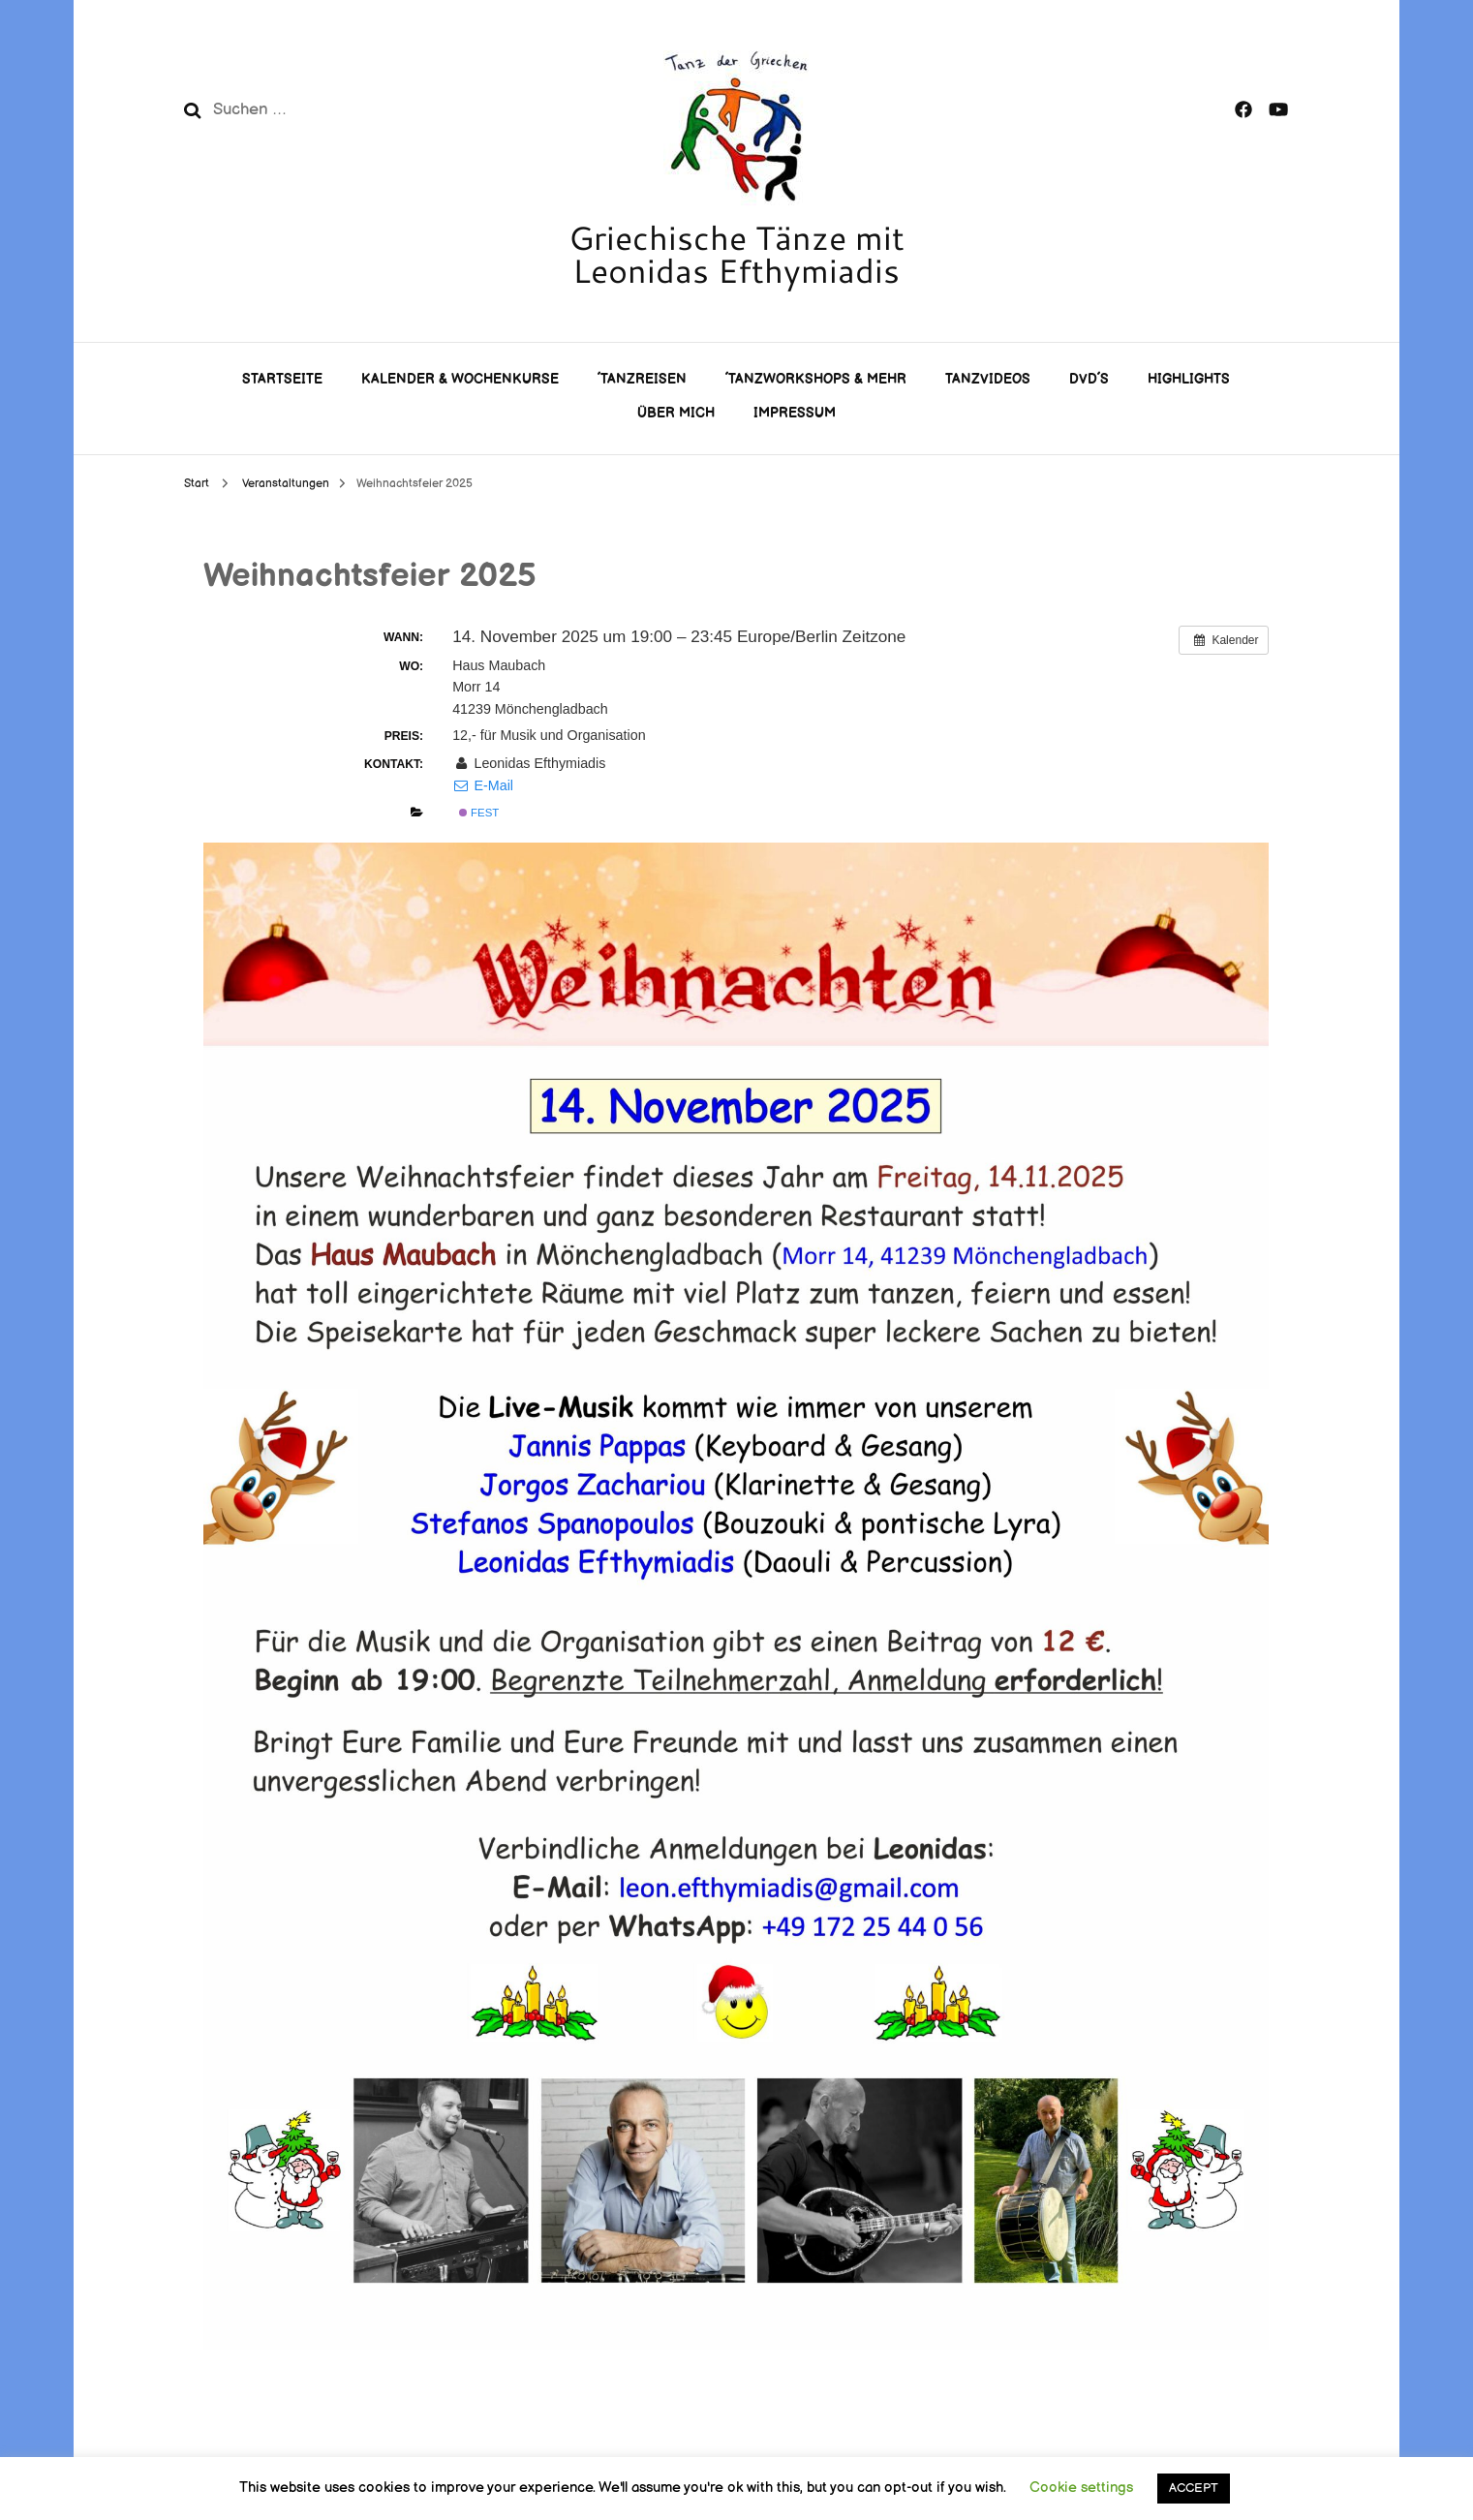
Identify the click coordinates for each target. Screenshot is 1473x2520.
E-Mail (482, 785)
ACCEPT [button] (1193, 2488)
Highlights (1189, 379)
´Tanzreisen (642, 379)
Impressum (794, 413)
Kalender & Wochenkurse (460, 379)
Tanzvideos (987, 379)
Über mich (676, 413)
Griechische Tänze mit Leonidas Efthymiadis (736, 253)
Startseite (282, 379)
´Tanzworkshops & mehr (815, 379)
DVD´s (1089, 379)
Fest (479, 812)
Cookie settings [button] (1081, 2487)
